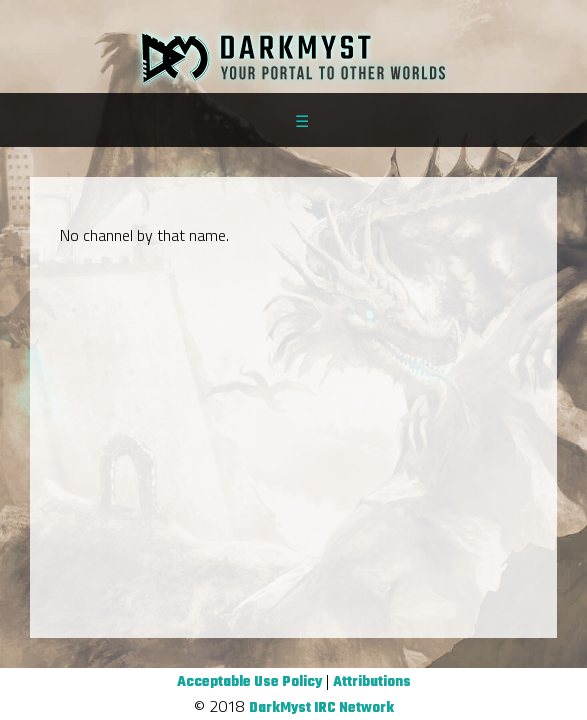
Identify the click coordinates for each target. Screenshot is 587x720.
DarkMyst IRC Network (321, 708)
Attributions (372, 682)
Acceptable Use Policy (249, 682)
